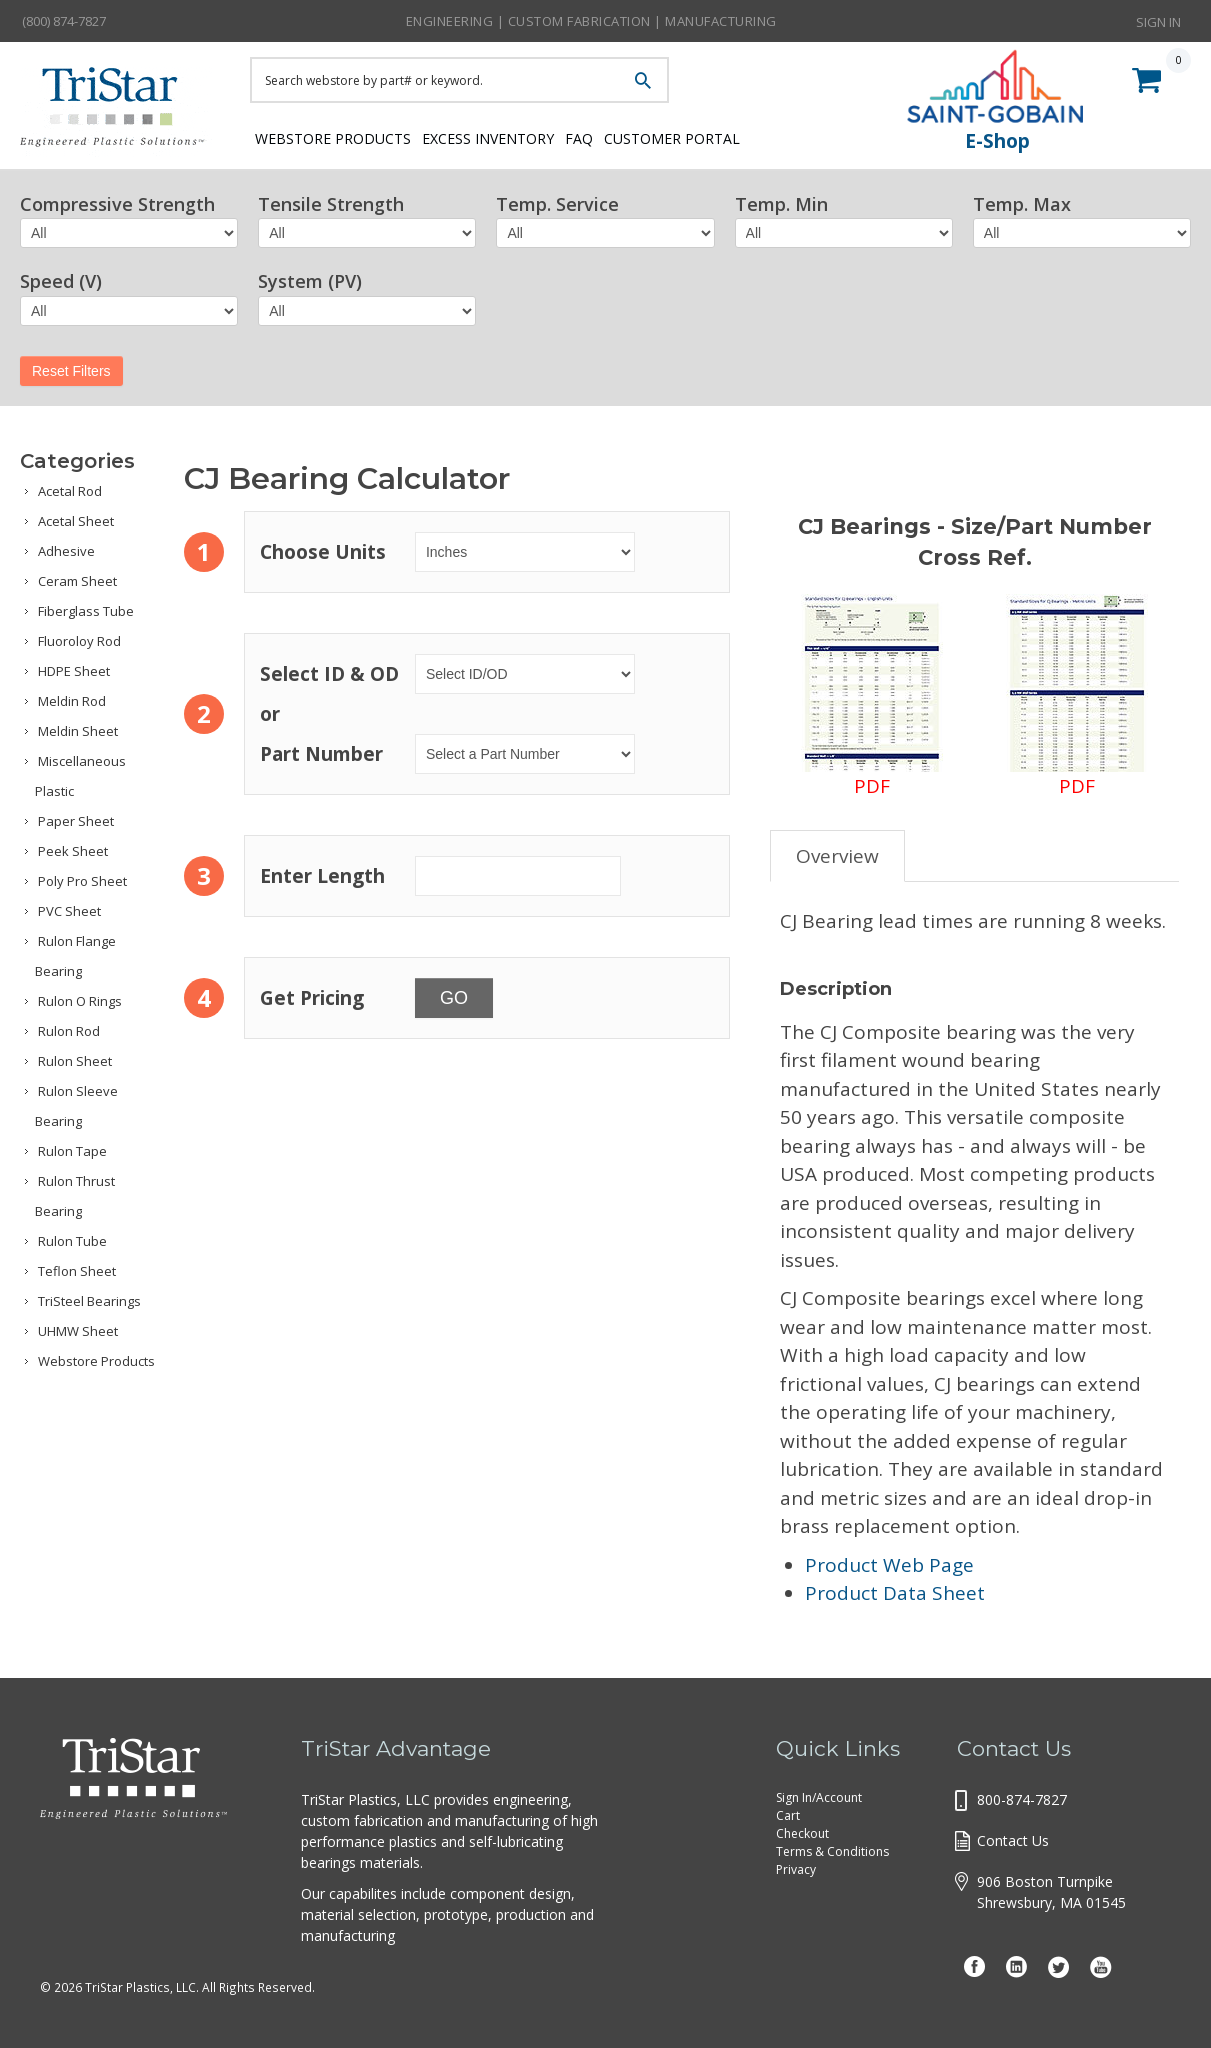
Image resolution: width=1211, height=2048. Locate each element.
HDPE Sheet (74, 671)
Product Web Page (889, 1565)
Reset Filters (71, 371)
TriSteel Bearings (89, 1301)
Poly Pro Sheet (82, 881)
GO (454, 998)
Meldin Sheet (78, 731)
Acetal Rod (70, 491)
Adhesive (66, 551)
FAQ (613, 137)
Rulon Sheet (75, 1061)
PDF (872, 696)
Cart (788, 1815)
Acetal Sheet (76, 521)
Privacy (796, 1869)
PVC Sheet (69, 911)
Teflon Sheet (77, 1271)
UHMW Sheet (78, 1331)
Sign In (1158, 20)
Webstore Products (327, 137)
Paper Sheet (76, 821)
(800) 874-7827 (64, 21)
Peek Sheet (73, 851)
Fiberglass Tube (86, 611)
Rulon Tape (72, 1151)
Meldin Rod (72, 701)
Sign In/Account (819, 1797)
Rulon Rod (69, 1031)
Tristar (120, 112)
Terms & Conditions (832, 1851)
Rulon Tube (72, 1241)
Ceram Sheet (77, 581)
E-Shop (997, 141)
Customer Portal (725, 137)
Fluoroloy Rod (79, 641)
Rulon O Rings (80, 1001)
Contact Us (1013, 1840)
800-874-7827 (1022, 1799)
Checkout (802, 1833)
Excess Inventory (502, 137)
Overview (837, 856)
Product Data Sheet (895, 1593)
